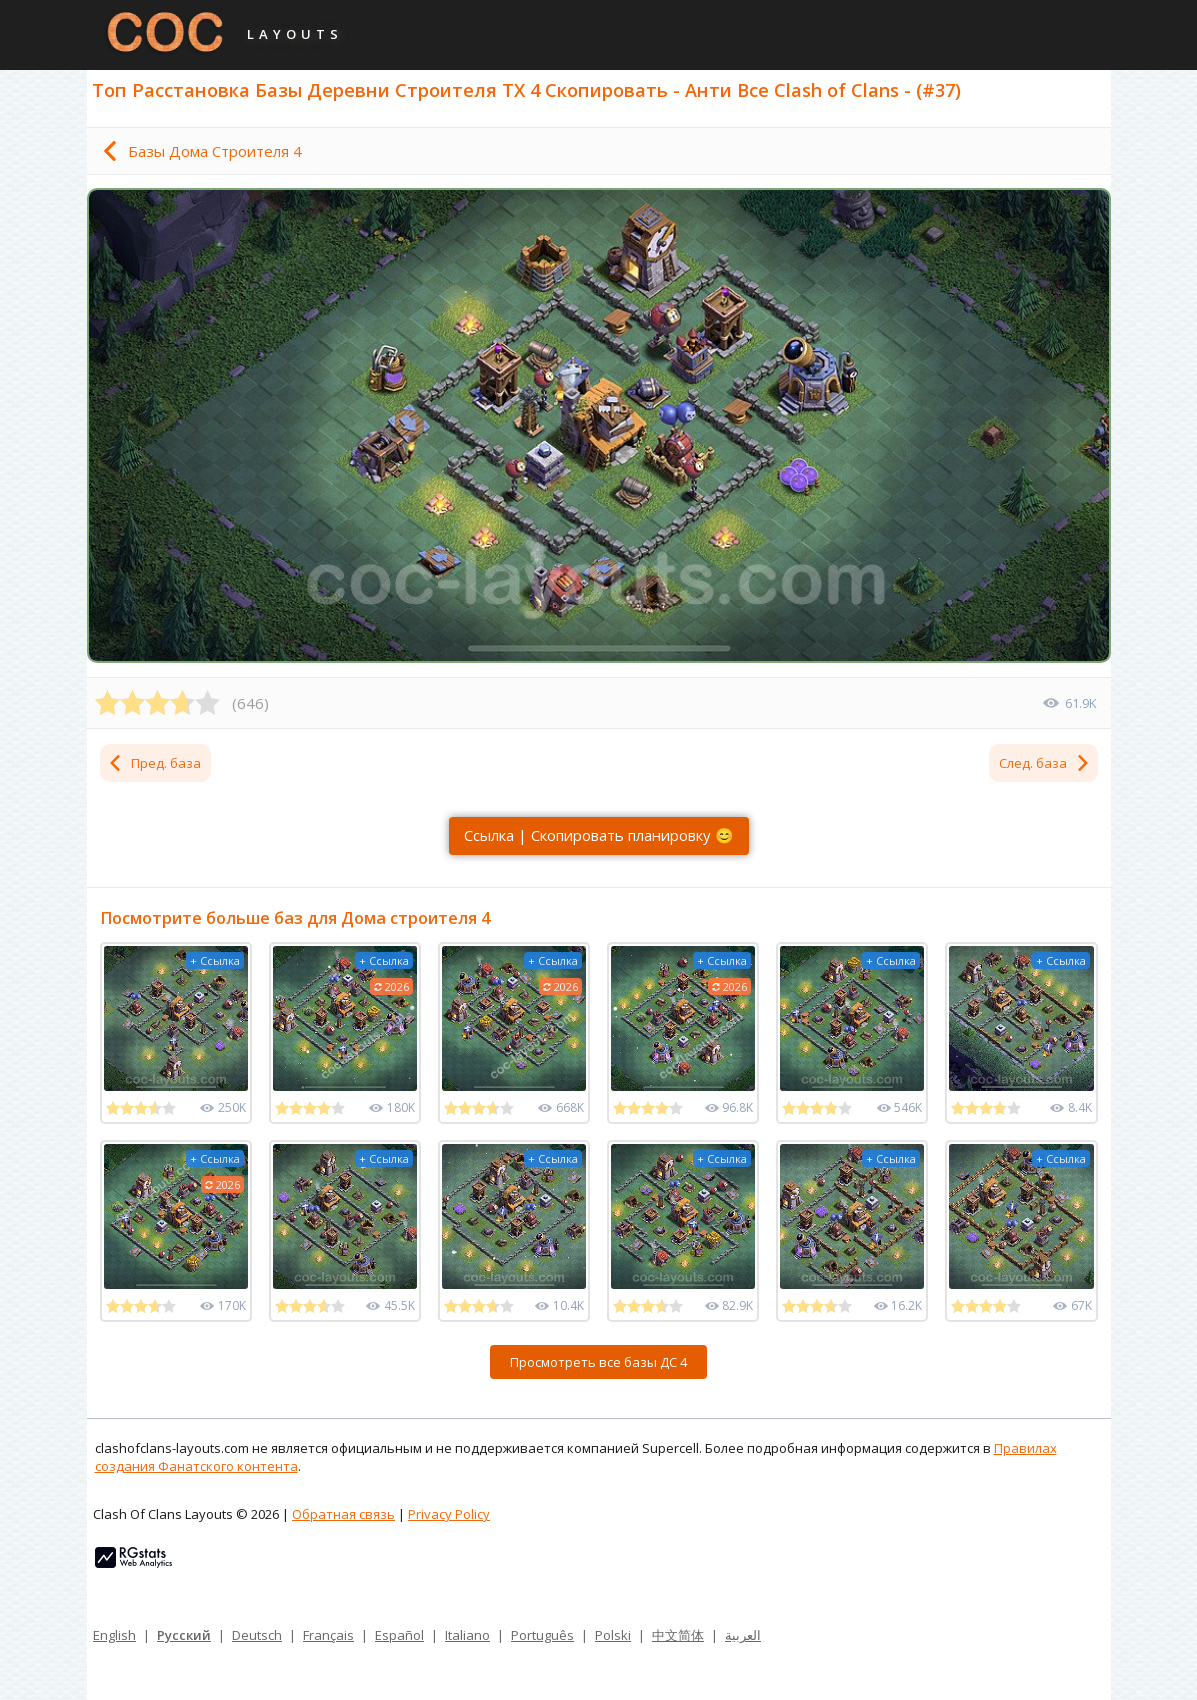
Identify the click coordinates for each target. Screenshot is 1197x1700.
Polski (613, 1635)
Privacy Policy (449, 1514)
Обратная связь (343, 1514)
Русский (184, 1635)
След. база (1045, 763)
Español (399, 1635)
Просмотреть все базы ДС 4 (598, 1362)
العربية (743, 1635)
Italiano (467, 1635)
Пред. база (154, 763)
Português (542, 1635)
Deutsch (257, 1635)
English (114, 1635)
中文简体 (678, 1635)
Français (328, 1635)
